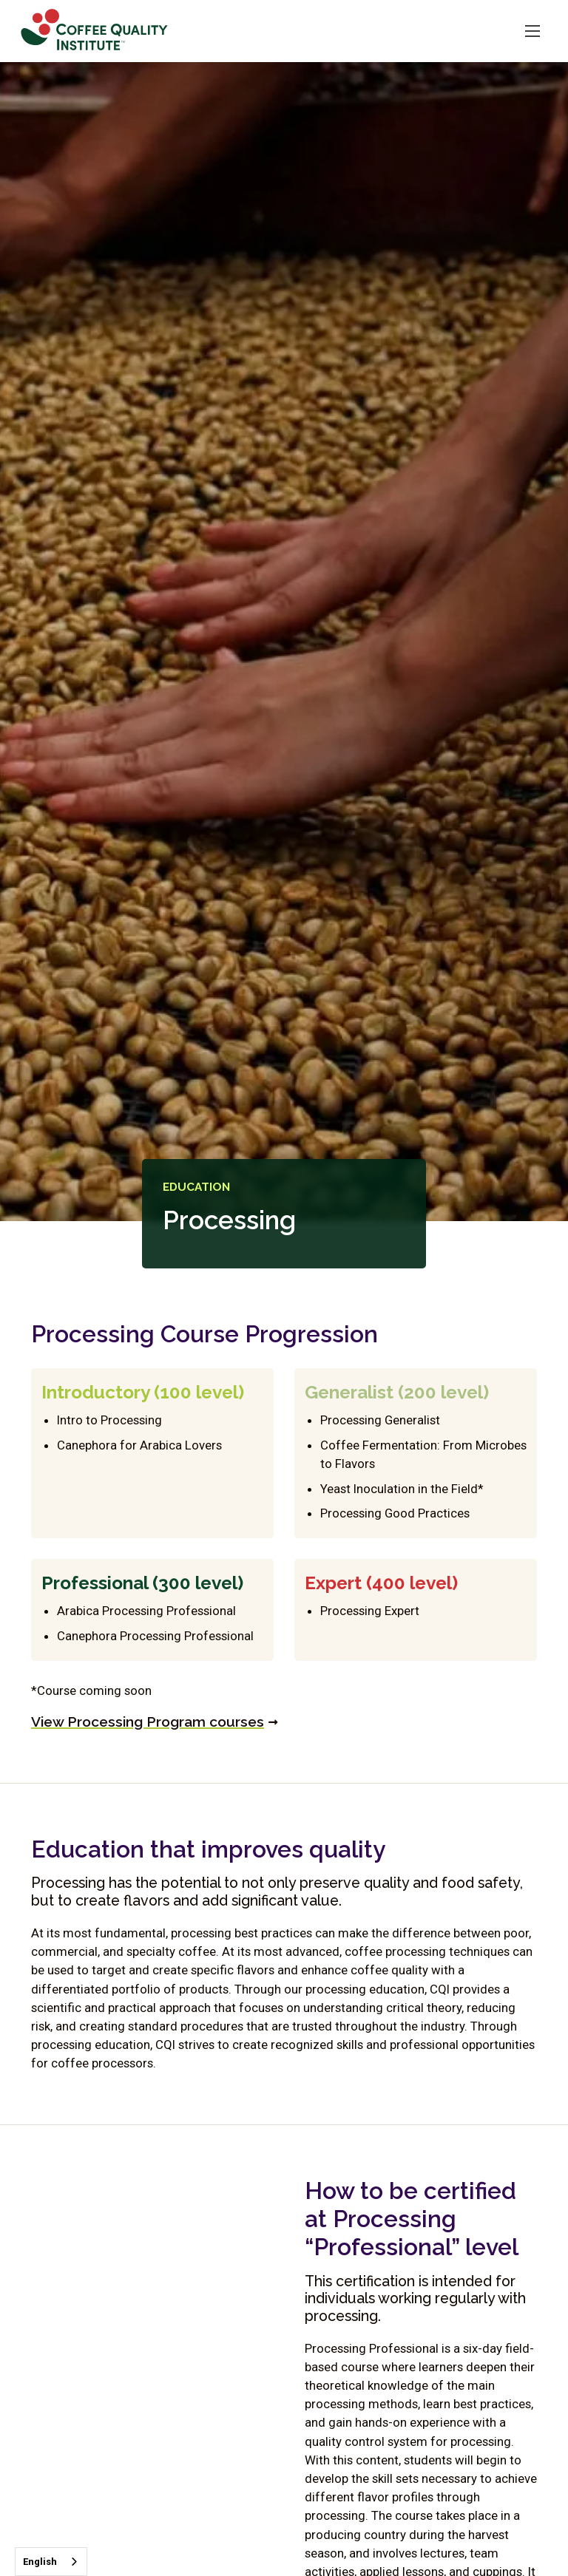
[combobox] (51, 2561)
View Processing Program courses (147, 1721)
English (40, 2561)
